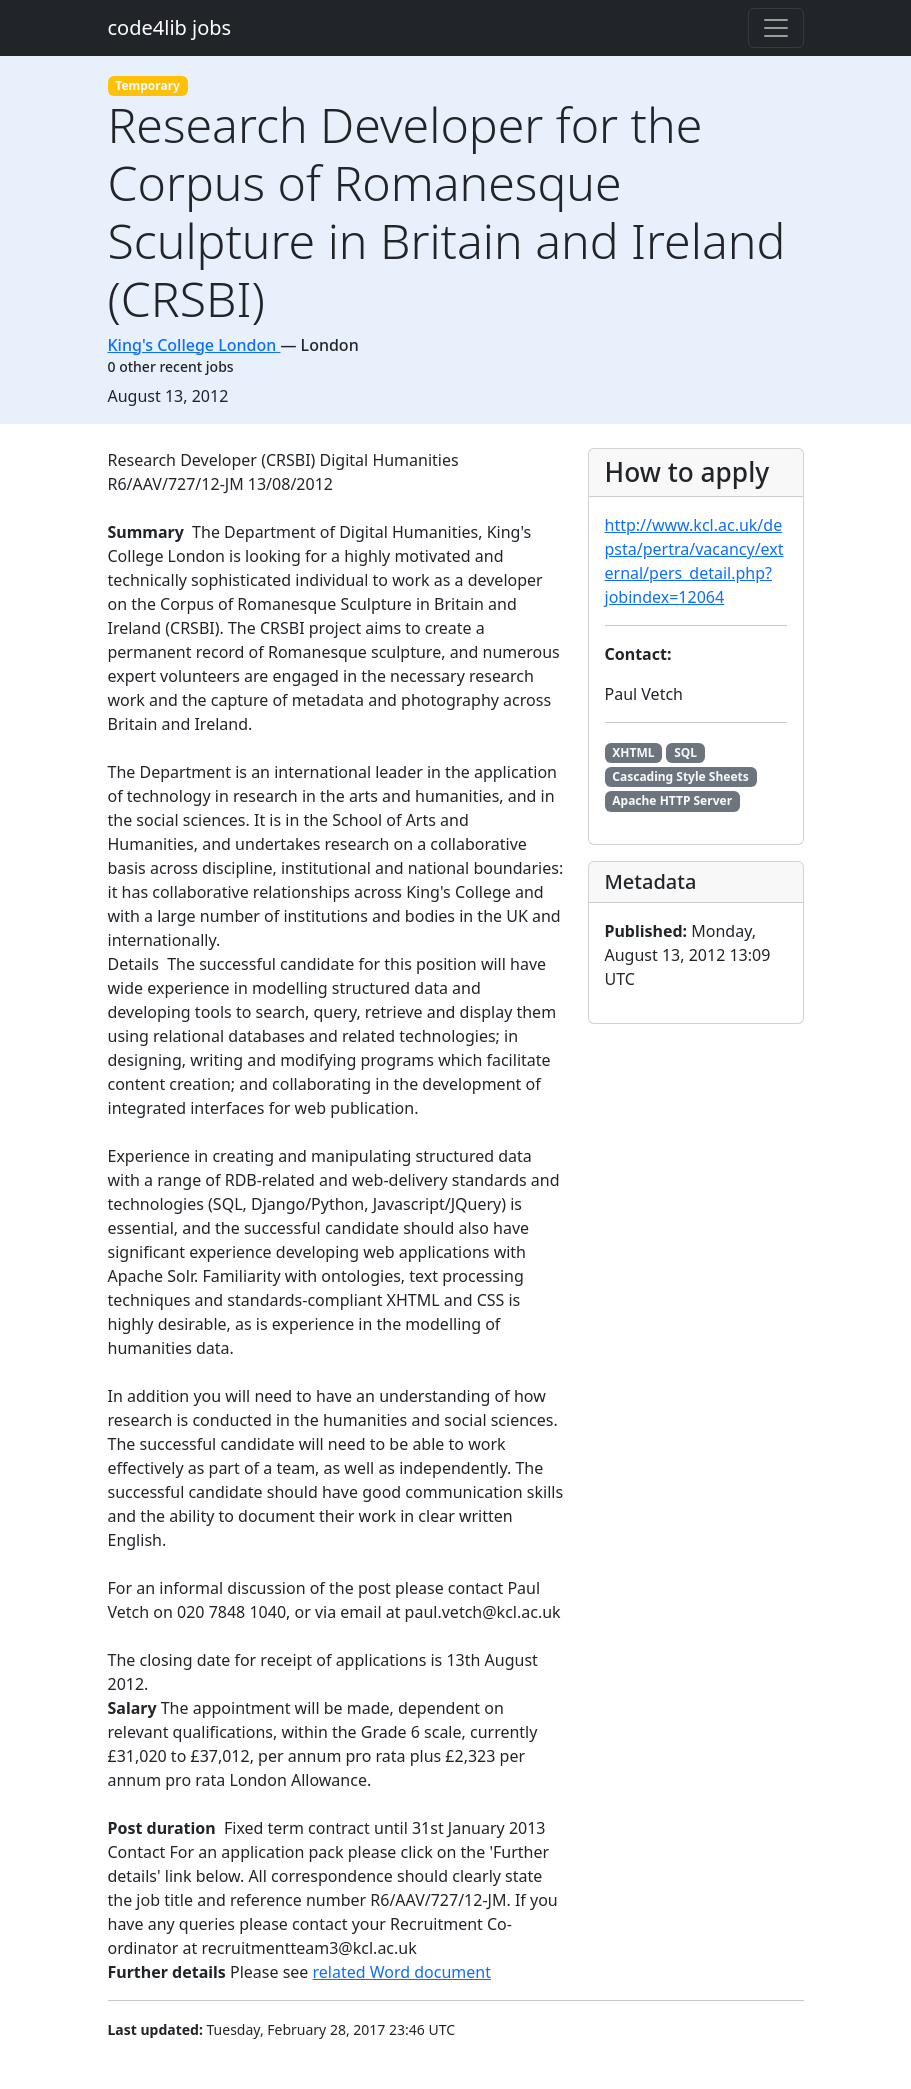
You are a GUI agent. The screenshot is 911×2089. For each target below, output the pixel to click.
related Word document (402, 1972)
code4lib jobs (170, 27)
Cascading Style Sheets (680, 776)
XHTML (633, 752)
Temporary (147, 85)
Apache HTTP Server (672, 800)
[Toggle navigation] (776, 28)
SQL (685, 752)
